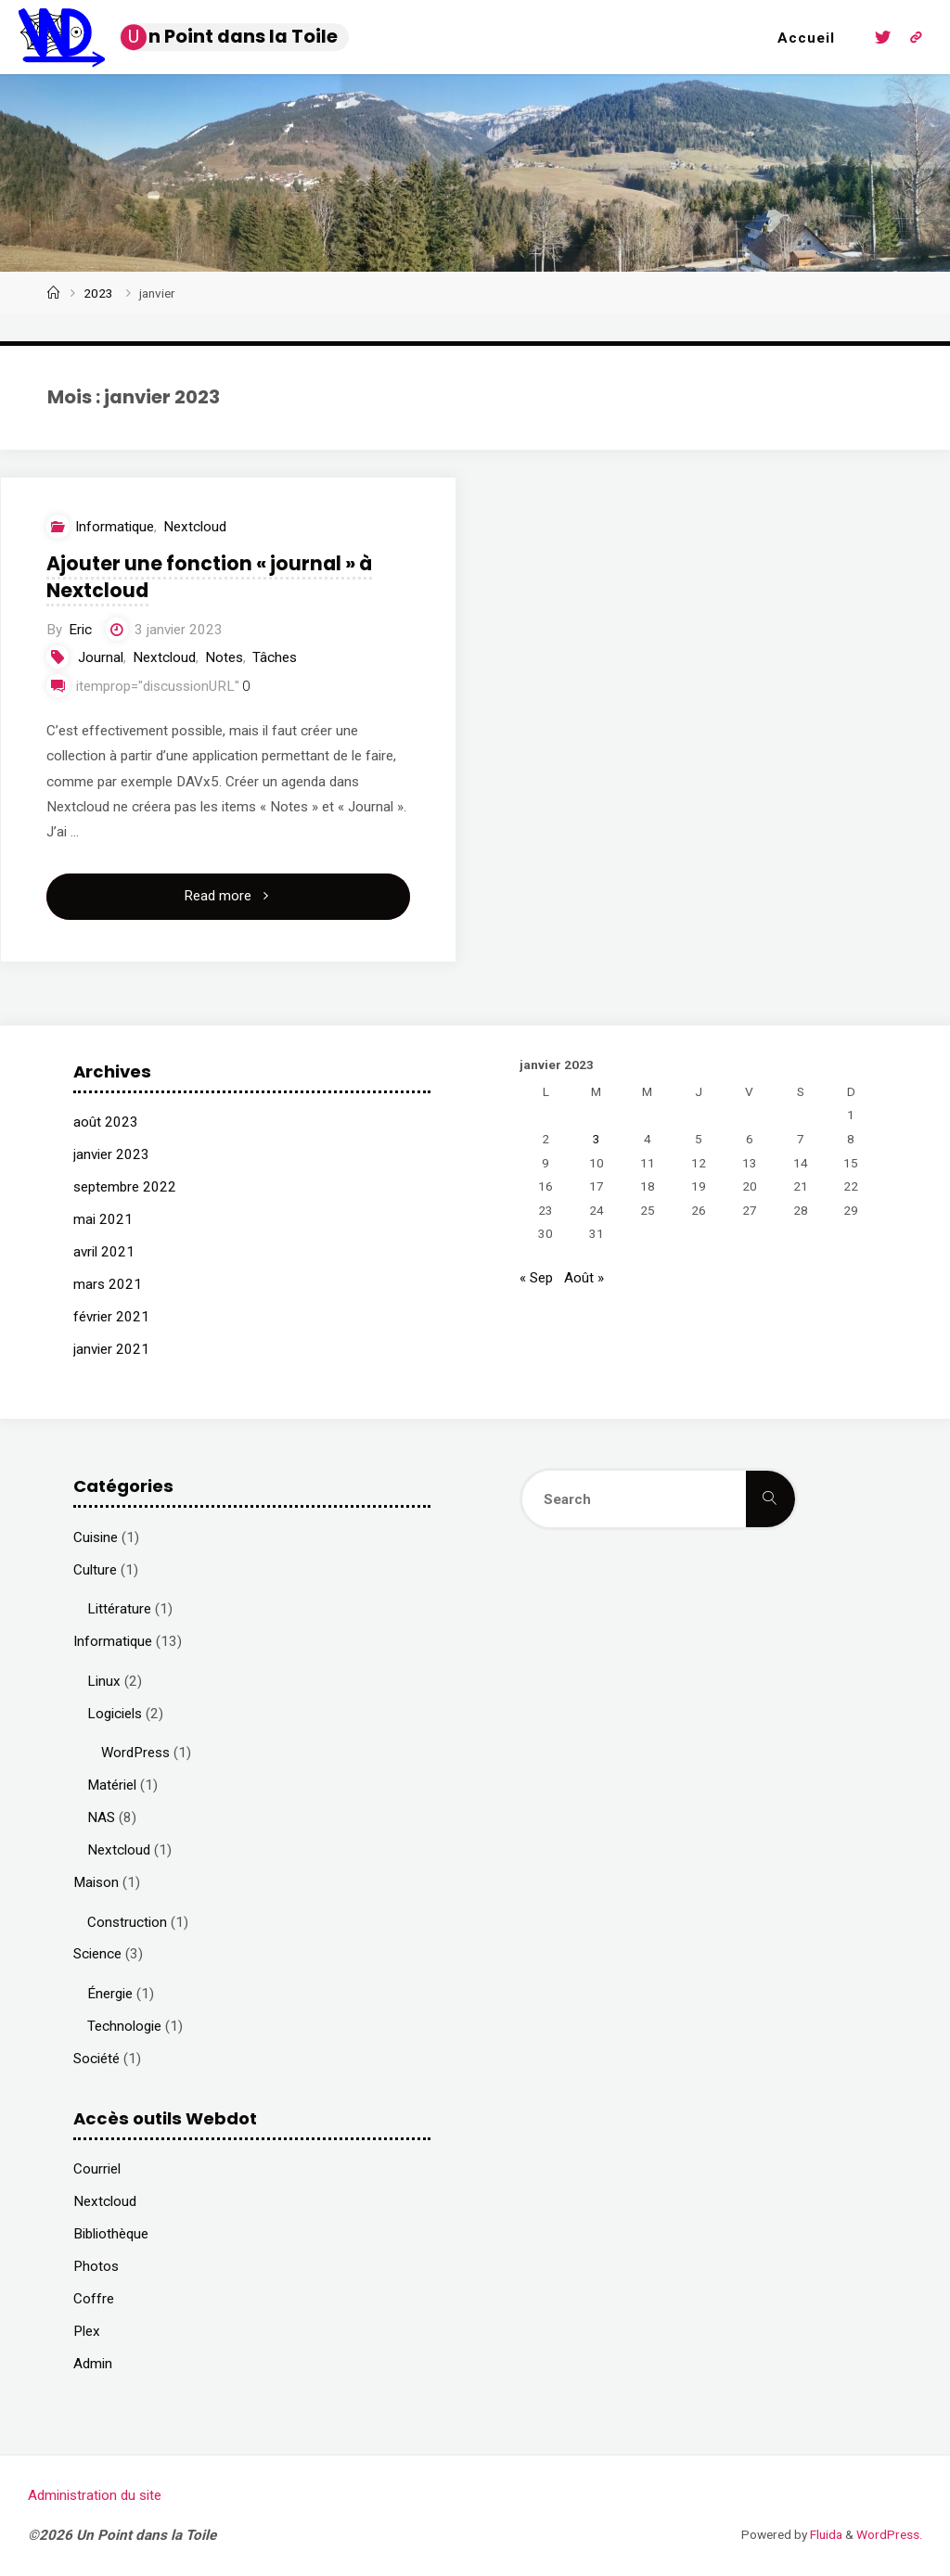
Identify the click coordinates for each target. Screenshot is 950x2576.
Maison (96, 1882)
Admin (92, 2363)
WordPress (135, 1752)
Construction (127, 1922)
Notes (224, 657)
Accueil (806, 38)
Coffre (93, 2298)
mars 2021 (107, 1284)
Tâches (274, 657)
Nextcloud (194, 526)
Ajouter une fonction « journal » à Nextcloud (209, 577)
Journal (100, 657)
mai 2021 (103, 1219)
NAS (101, 1817)
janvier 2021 (111, 1349)
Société (96, 2058)
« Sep (536, 1277)
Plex (86, 2331)
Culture (95, 1570)
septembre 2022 (124, 1187)
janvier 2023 (111, 1154)
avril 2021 (104, 1251)
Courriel (97, 2169)
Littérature (119, 1608)
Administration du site (94, 2495)
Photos (96, 2266)
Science (97, 1953)
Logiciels (114, 1713)
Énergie (110, 1993)
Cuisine (95, 1537)
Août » (584, 1277)
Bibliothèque (110, 2233)
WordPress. (889, 2534)
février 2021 (111, 1316)
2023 (98, 293)
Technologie (124, 2026)
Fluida (824, 2534)
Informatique (114, 526)
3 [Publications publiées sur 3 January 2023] (596, 1138)
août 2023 (105, 1122)
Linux (104, 1681)
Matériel (111, 1785)
